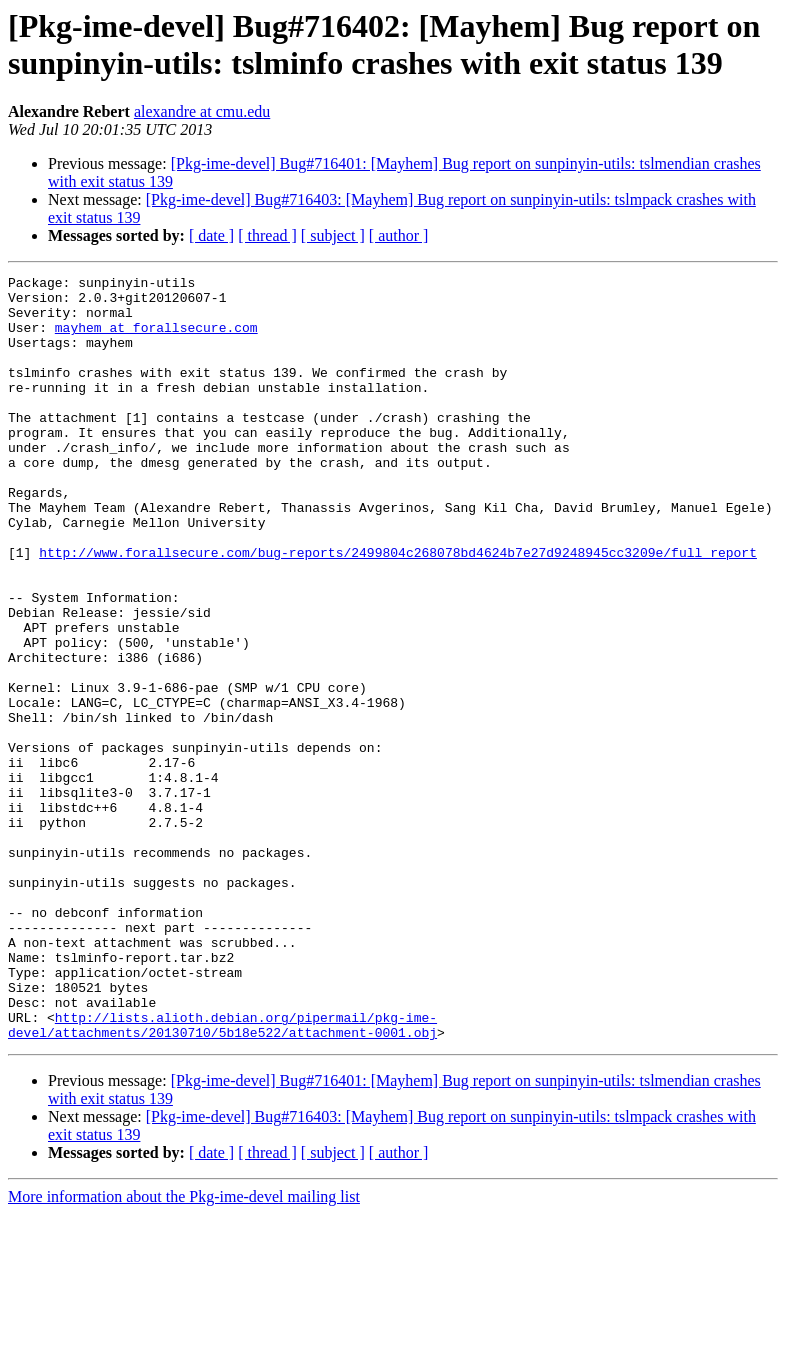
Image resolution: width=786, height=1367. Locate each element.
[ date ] (211, 235)
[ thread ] (267, 235)
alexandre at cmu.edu (202, 111)
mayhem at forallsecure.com (156, 339)
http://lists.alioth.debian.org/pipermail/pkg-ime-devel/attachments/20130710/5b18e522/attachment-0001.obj (222, 1176)
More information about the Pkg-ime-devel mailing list (184, 1349)
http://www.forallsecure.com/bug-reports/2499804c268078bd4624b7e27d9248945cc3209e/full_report (398, 609)
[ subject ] (333, 235)
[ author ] (399, 235)
